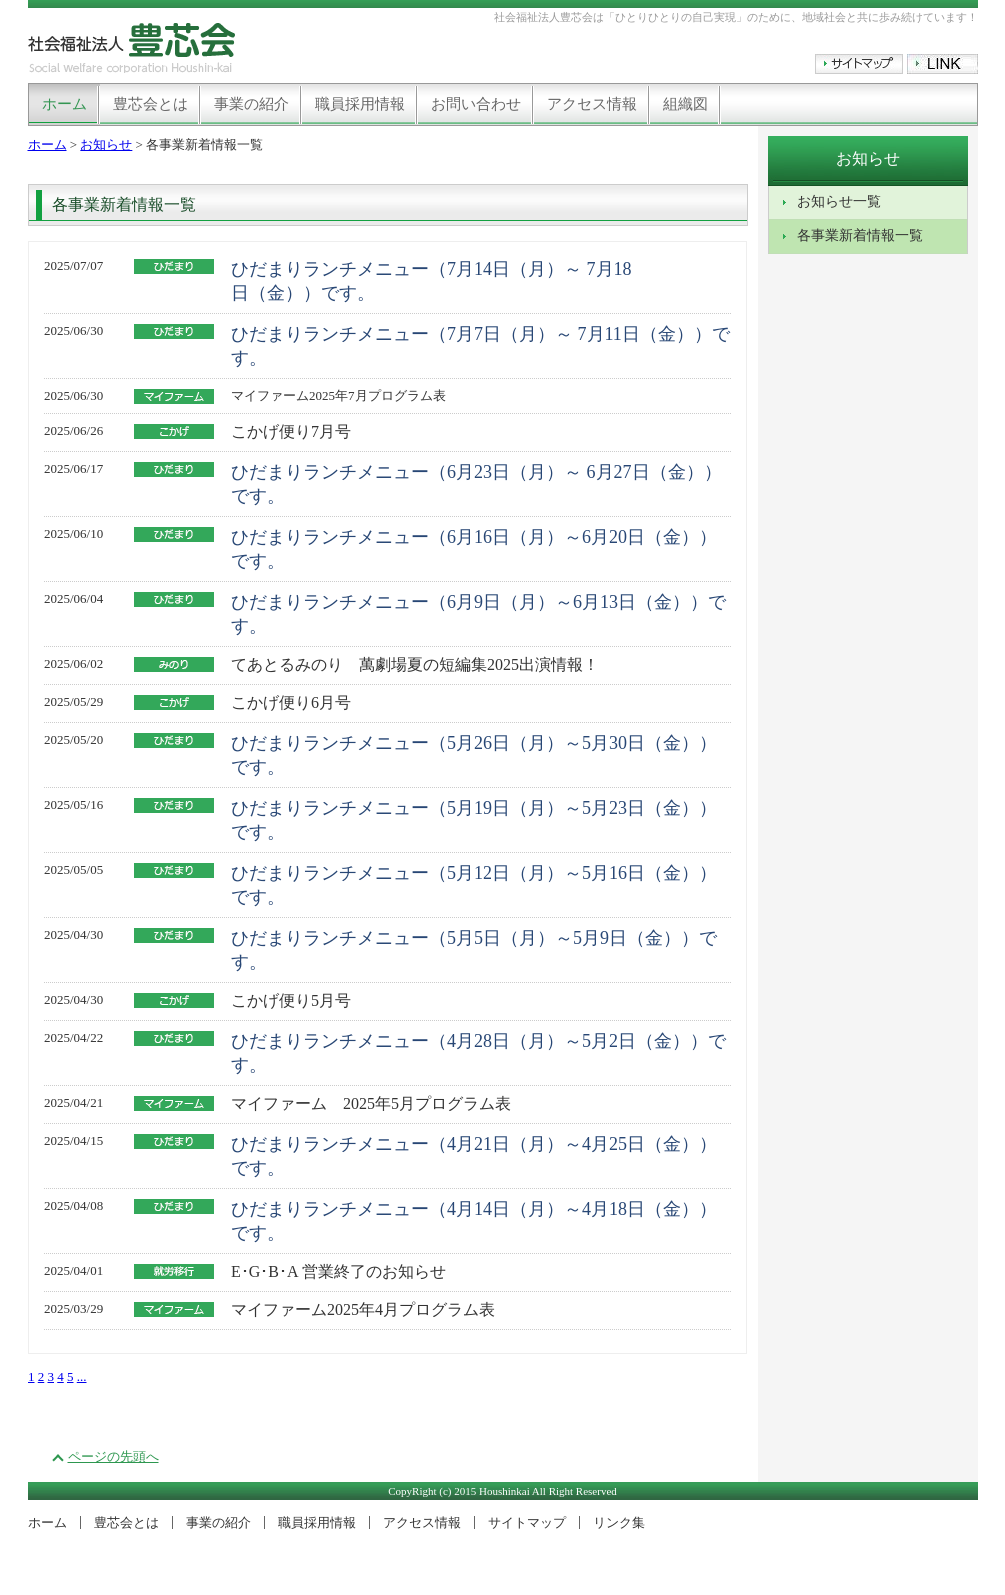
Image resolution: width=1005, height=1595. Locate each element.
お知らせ (106, 144)
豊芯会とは (150, 104)
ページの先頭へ (113, 1456)
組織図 (685, 104)
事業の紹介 (251, 104)
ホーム (64, 104)
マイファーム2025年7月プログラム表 (338, 395)
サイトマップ (527, 1522)
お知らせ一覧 (839, 201)
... (82, 1376)
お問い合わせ (476, 104)
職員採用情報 (360, 104)
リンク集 (619, 1522)
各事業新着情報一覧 (860, 235)
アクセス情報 (592, 104)
